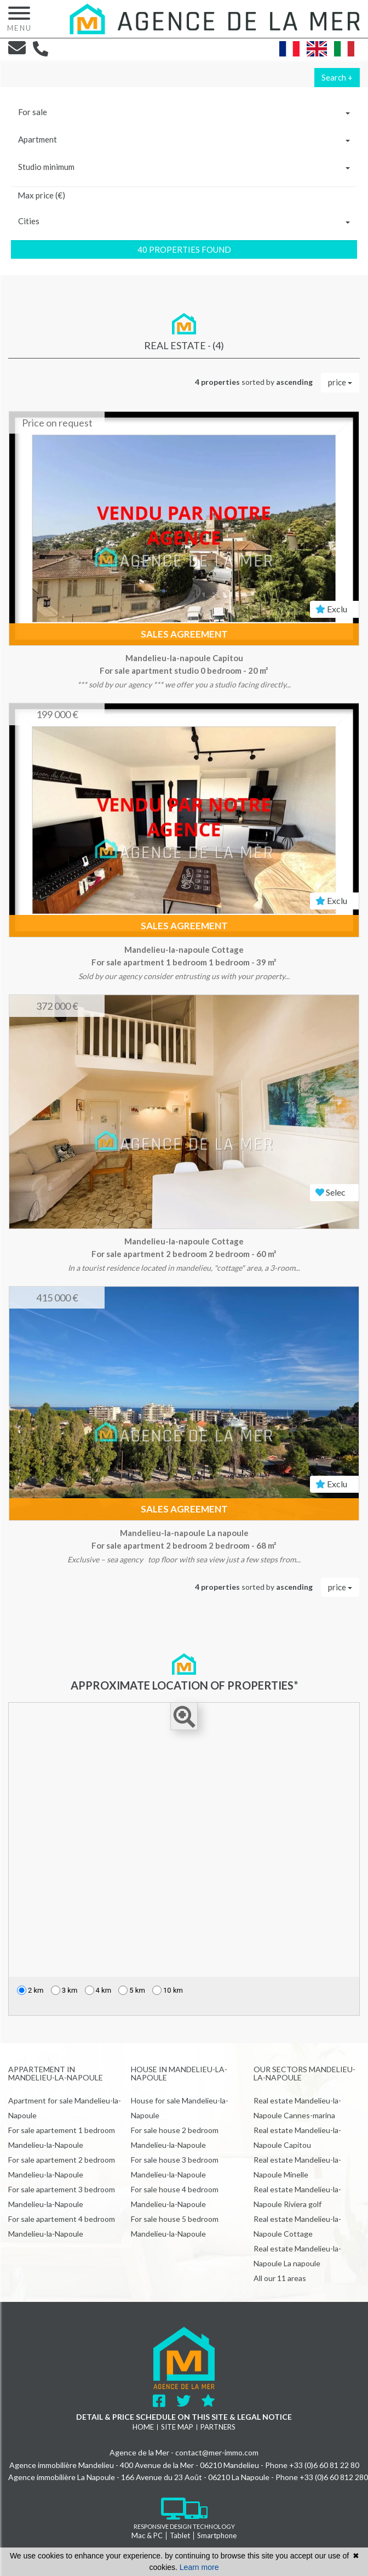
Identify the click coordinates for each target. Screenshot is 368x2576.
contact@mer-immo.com (216, 2452)
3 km (64, 1990)
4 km (98, 1990)
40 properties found (184, 249)
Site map (177, 2427)
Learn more (199, 2567)
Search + (337, 77)
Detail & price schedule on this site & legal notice (184, 2416)
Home (143, 2427)
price (340, 382)
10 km (167, 1990)
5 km (131, 1990)
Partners (217, 2427)
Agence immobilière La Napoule (61, 2477)
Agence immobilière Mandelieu (61, 2465)
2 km (30, 1990)
